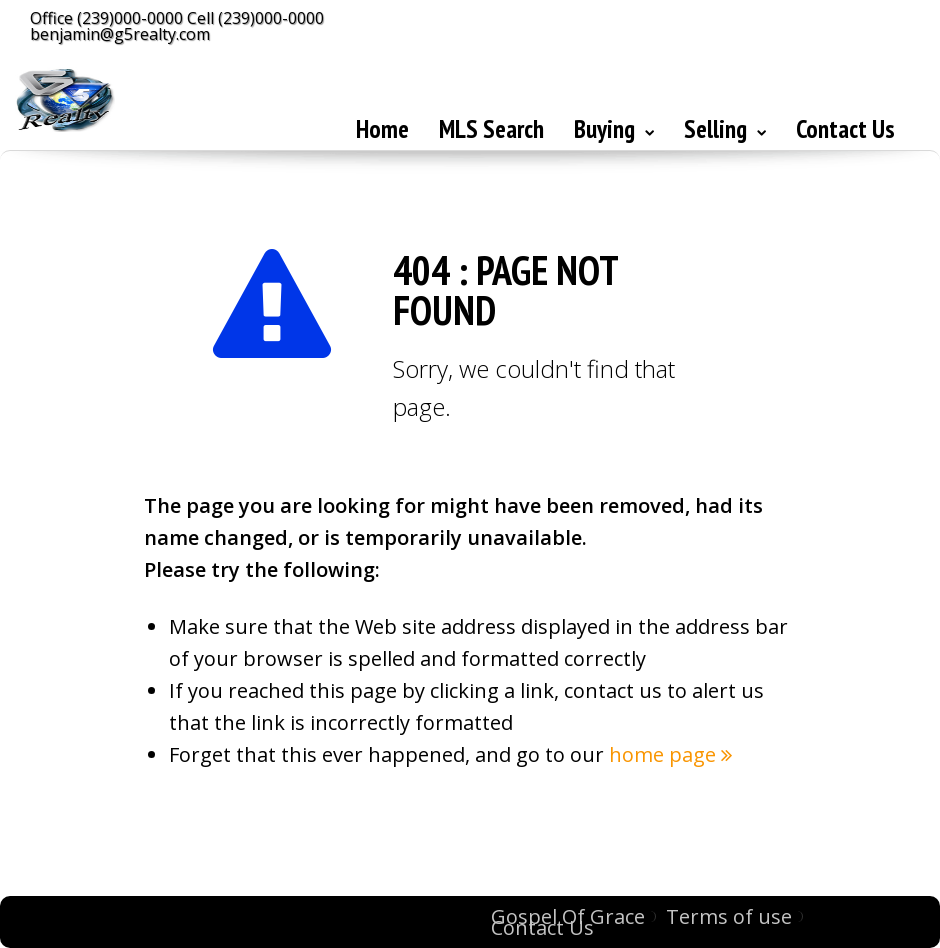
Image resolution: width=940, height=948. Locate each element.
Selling (725, 129)
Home (382, 129)
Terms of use (729, 916)
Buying (614, 129)
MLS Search (491, 129)
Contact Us (845, 129)
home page (670, 754)
